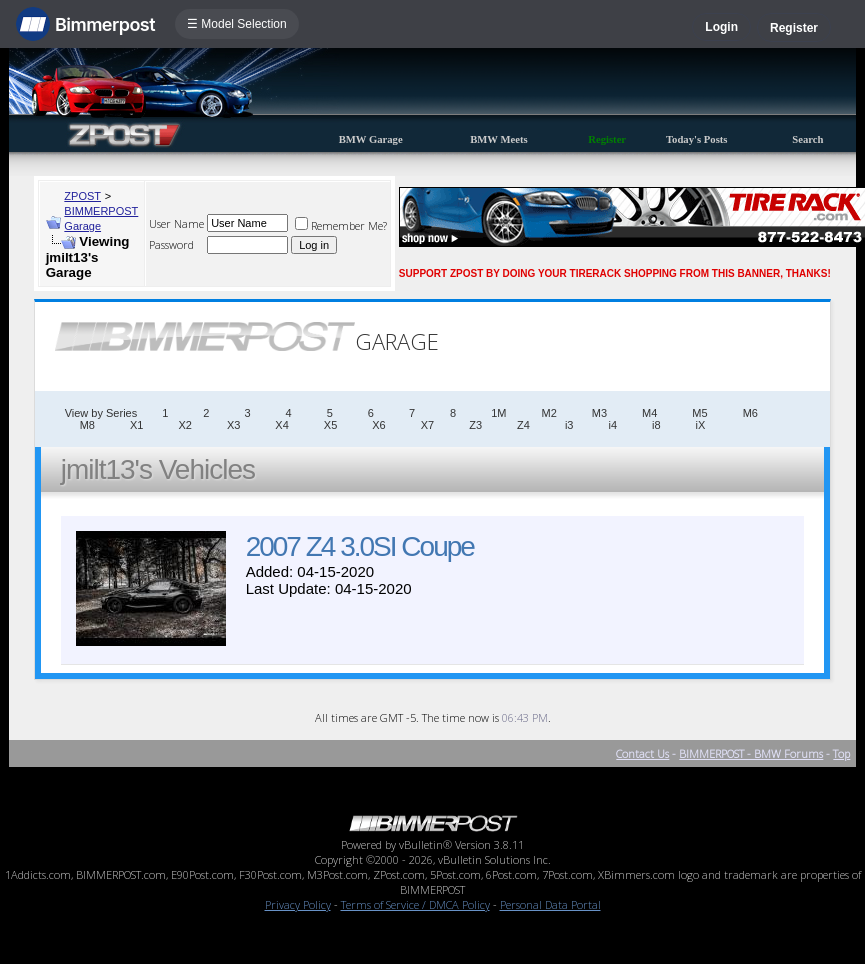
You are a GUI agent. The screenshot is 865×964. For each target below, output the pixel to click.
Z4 (523, 425)
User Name (176, 223)
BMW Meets (499, 139)
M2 (549, 413)
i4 (612, 425)
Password (171, 244)
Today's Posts (697, 139)
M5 (699, 413)
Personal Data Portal (550, 904)
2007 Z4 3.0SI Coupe (360, 546)
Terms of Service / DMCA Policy (415, 904)
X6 (378, 425)
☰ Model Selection (237, 24)
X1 (136, 425)
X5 (330, 425)
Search (807, 139)
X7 (427, 425)
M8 (87, 425)
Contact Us (642, 753)
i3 (569, 425)
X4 (281, 425)
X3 (233, 425)
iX (701, 425)
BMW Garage (371, 139)
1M (498, 413)
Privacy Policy (298, 904)
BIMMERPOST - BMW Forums (751, 753)
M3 (599, 413)
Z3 (475, 425)
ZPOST (82, 196)
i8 (656, 425)
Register (794, 28)
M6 (750, 413)
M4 (649, 413)
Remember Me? (341, 225)
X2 (184, 425)
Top (841, 753)
